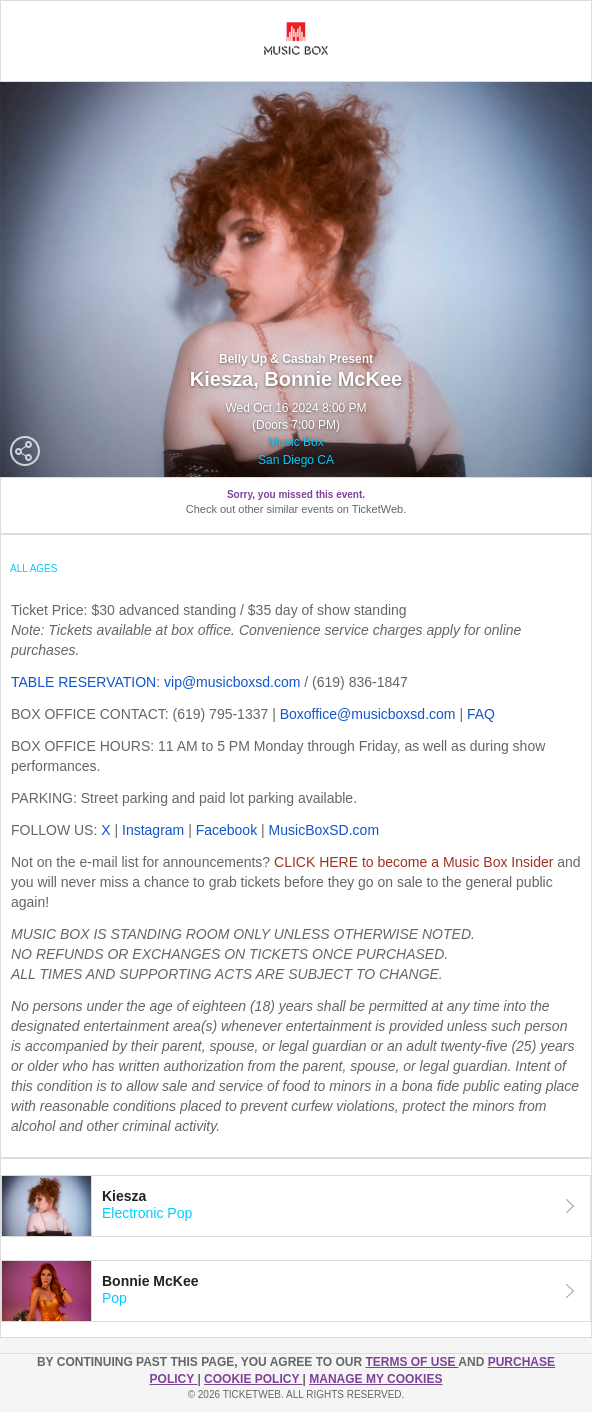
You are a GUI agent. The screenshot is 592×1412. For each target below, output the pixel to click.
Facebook (226, 830)
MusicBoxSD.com (324, 830)
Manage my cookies (375, 1379)
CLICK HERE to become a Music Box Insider (413, 862)
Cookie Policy (253, 1379)
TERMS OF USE (411, 1362)
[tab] (296, 1206)
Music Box (295, 442)
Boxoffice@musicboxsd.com (368, 714)
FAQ (481, 714)
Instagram (153, 830)
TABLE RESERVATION (83, 682)
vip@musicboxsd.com (232, 682)
